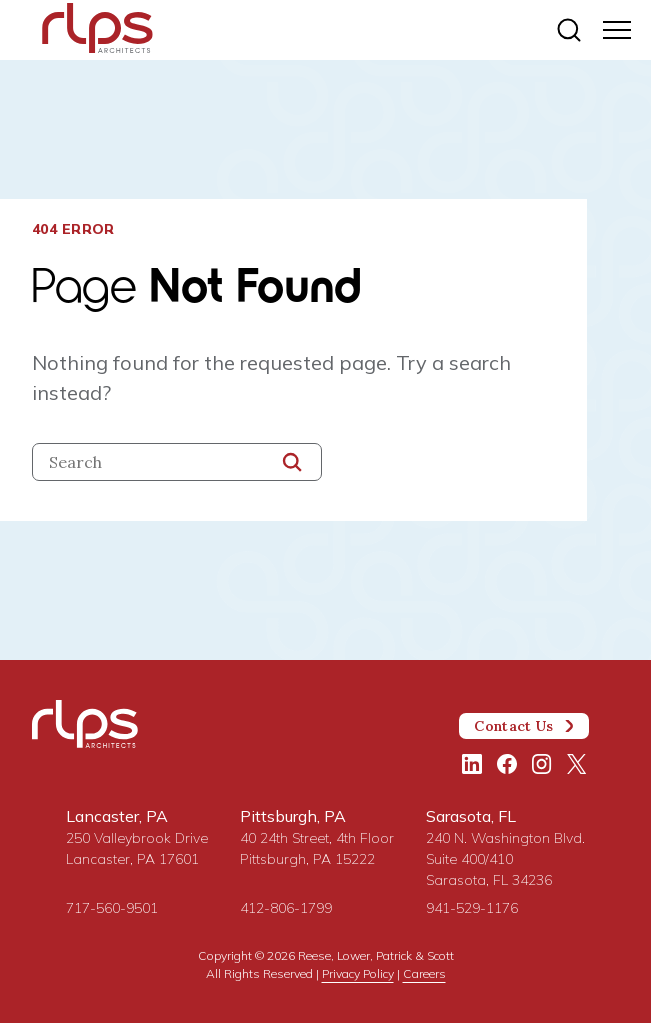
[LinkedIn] (472, 764)
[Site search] (569, 30)
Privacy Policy (358, 973)
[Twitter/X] (577, 764)
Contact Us (524, 726)
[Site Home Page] (97, 32)
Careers (424, 973)
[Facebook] (507, 764)
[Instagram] (542, 764)
